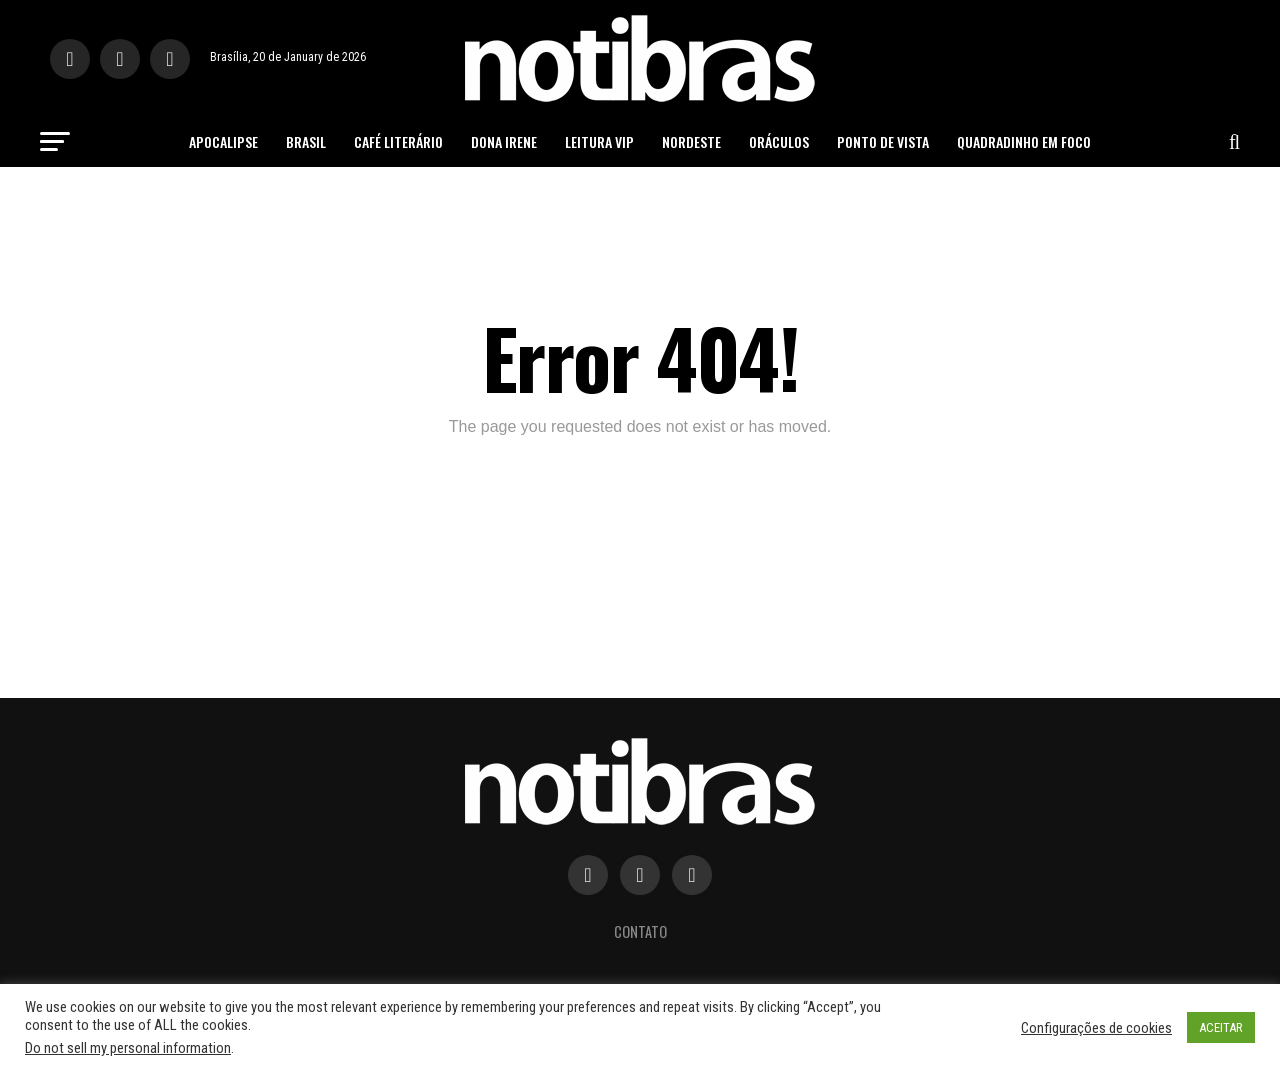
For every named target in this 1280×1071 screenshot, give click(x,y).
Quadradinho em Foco (1024, 141)
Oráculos (779, 141)
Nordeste (691, 141)
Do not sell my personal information (128, 1048)
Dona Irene (504, 141)
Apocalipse (223, 141)
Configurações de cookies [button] (1096, 1028)
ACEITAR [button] (1221, 1027)
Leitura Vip (599, 141)
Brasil (306, 141)
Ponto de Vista (883, 141)
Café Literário (398, 141)
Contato (640, 931)
